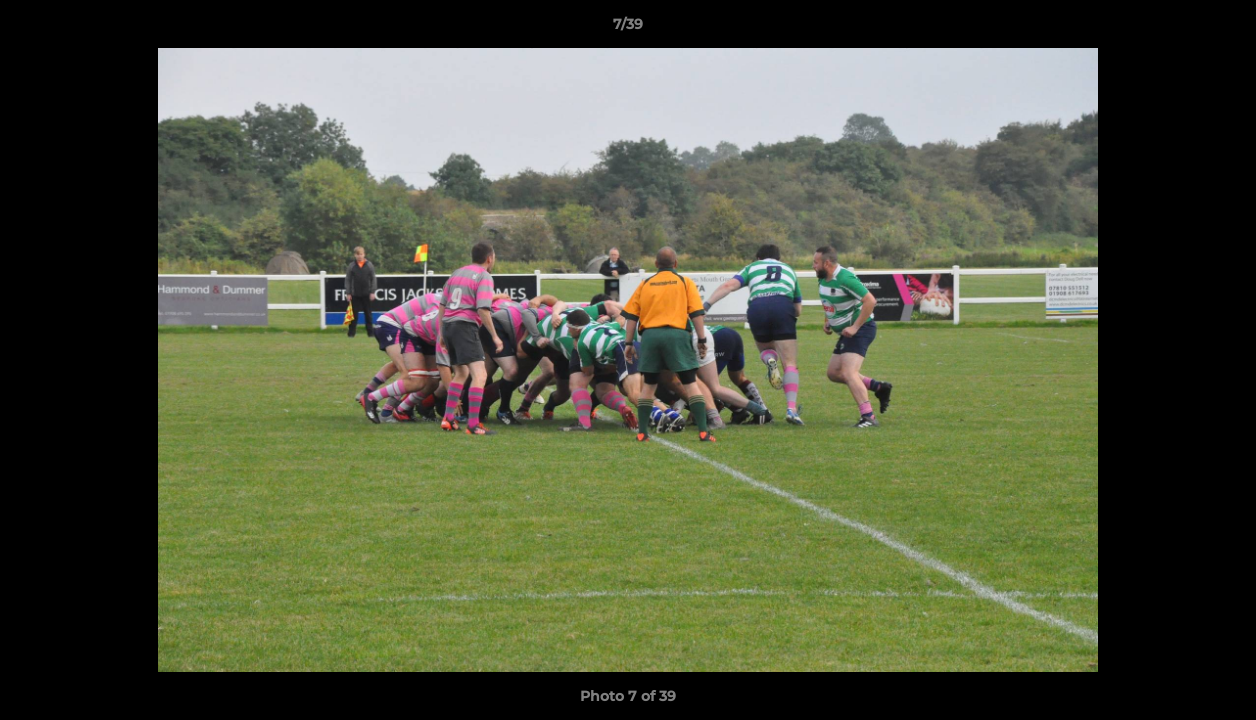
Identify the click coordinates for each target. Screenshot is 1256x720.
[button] (1220, 29)
